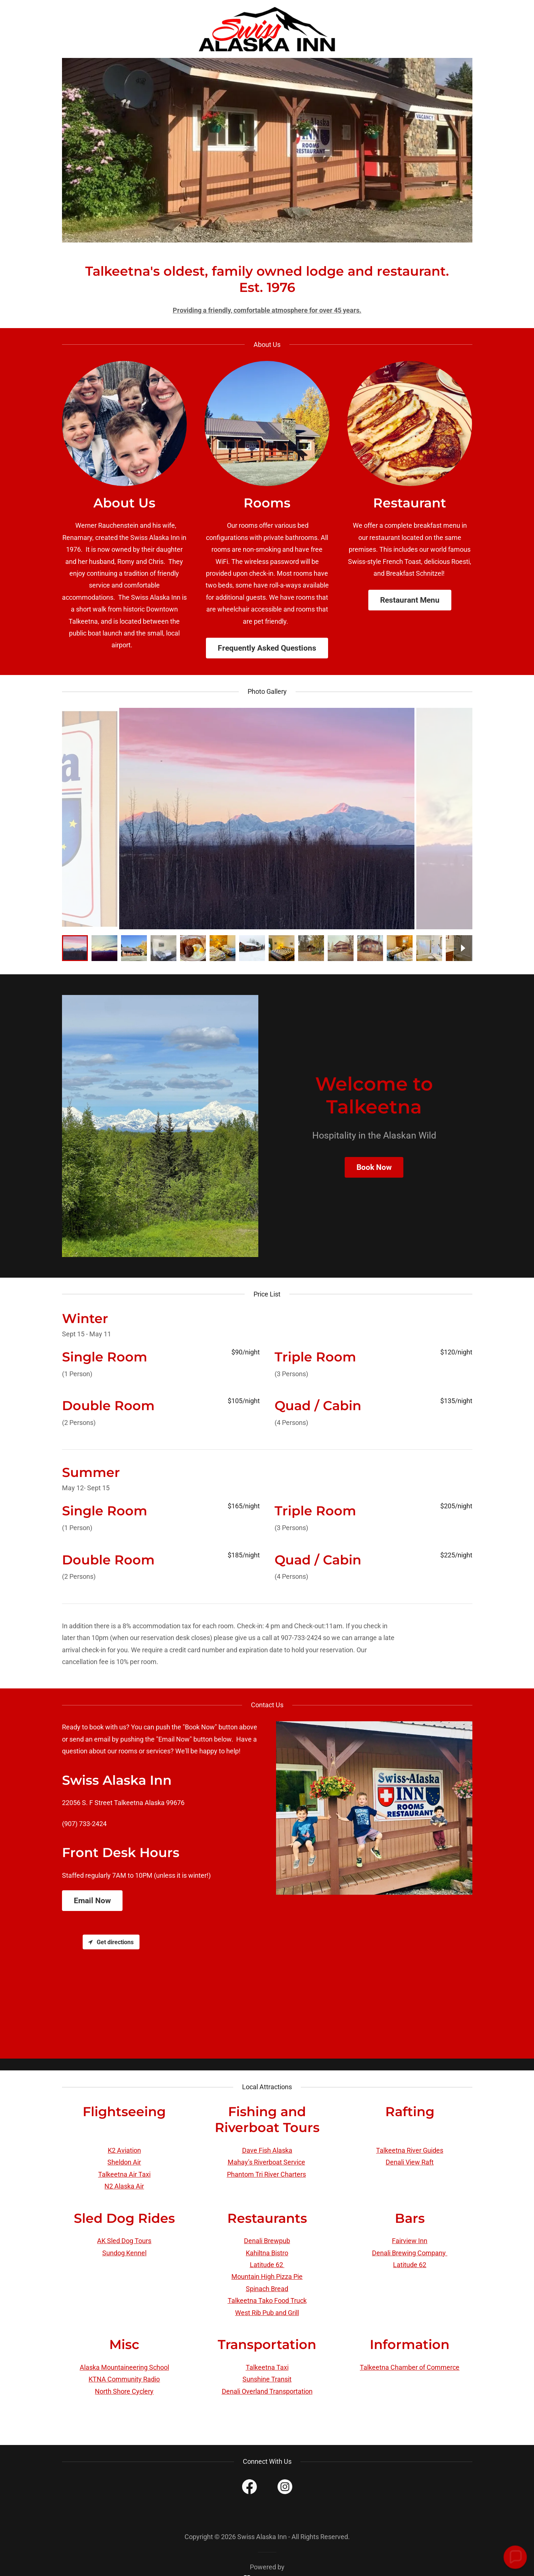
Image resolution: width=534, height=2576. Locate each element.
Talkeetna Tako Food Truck (267, 2300)
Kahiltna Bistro (267, 2253)
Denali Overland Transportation (267, 2391)
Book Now (374, 1167)
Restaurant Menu (410, 600)
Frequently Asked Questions (267, 648)
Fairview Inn (409, 2241)
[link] (267, 28)
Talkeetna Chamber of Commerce (409, 2367)
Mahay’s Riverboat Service (266, 2162)
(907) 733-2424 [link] (84, 1824)
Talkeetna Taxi (267, 2367)
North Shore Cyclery (124, 2391)
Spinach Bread (267, 2289)
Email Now (92, 1900)
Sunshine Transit (267, 2379)
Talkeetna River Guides (409, 2150)
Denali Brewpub (267, 2241)
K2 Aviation (124, 2150)
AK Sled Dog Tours (124, 2241)
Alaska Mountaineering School (124, 2367)
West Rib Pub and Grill (267, 2313)
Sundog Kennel (124, 2253)
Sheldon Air (124, 2162)
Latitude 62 (267, 2265)
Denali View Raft (410, 2162)
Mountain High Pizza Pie (267, 2276)
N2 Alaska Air (124, 2186)
